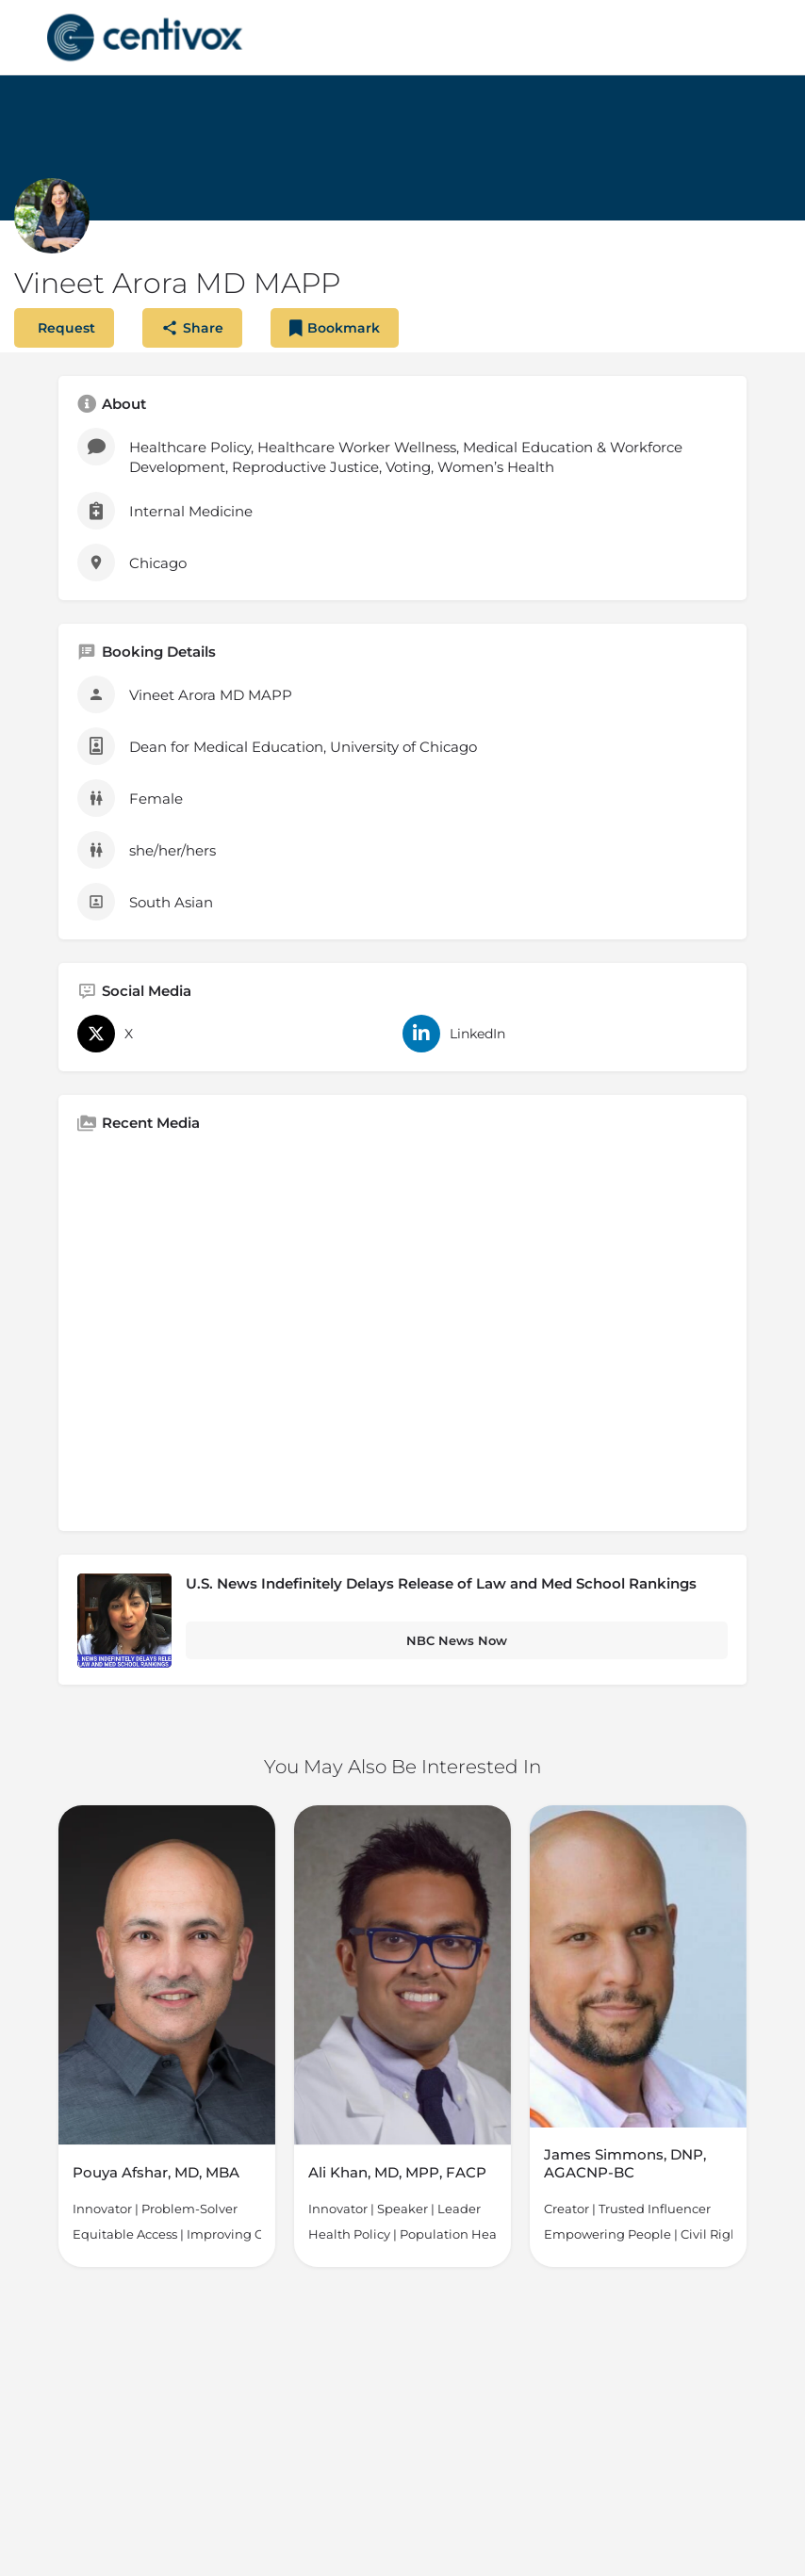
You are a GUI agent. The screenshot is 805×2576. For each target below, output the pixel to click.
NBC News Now (456, 1640)
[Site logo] (147, 37)
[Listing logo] (52, 215)
